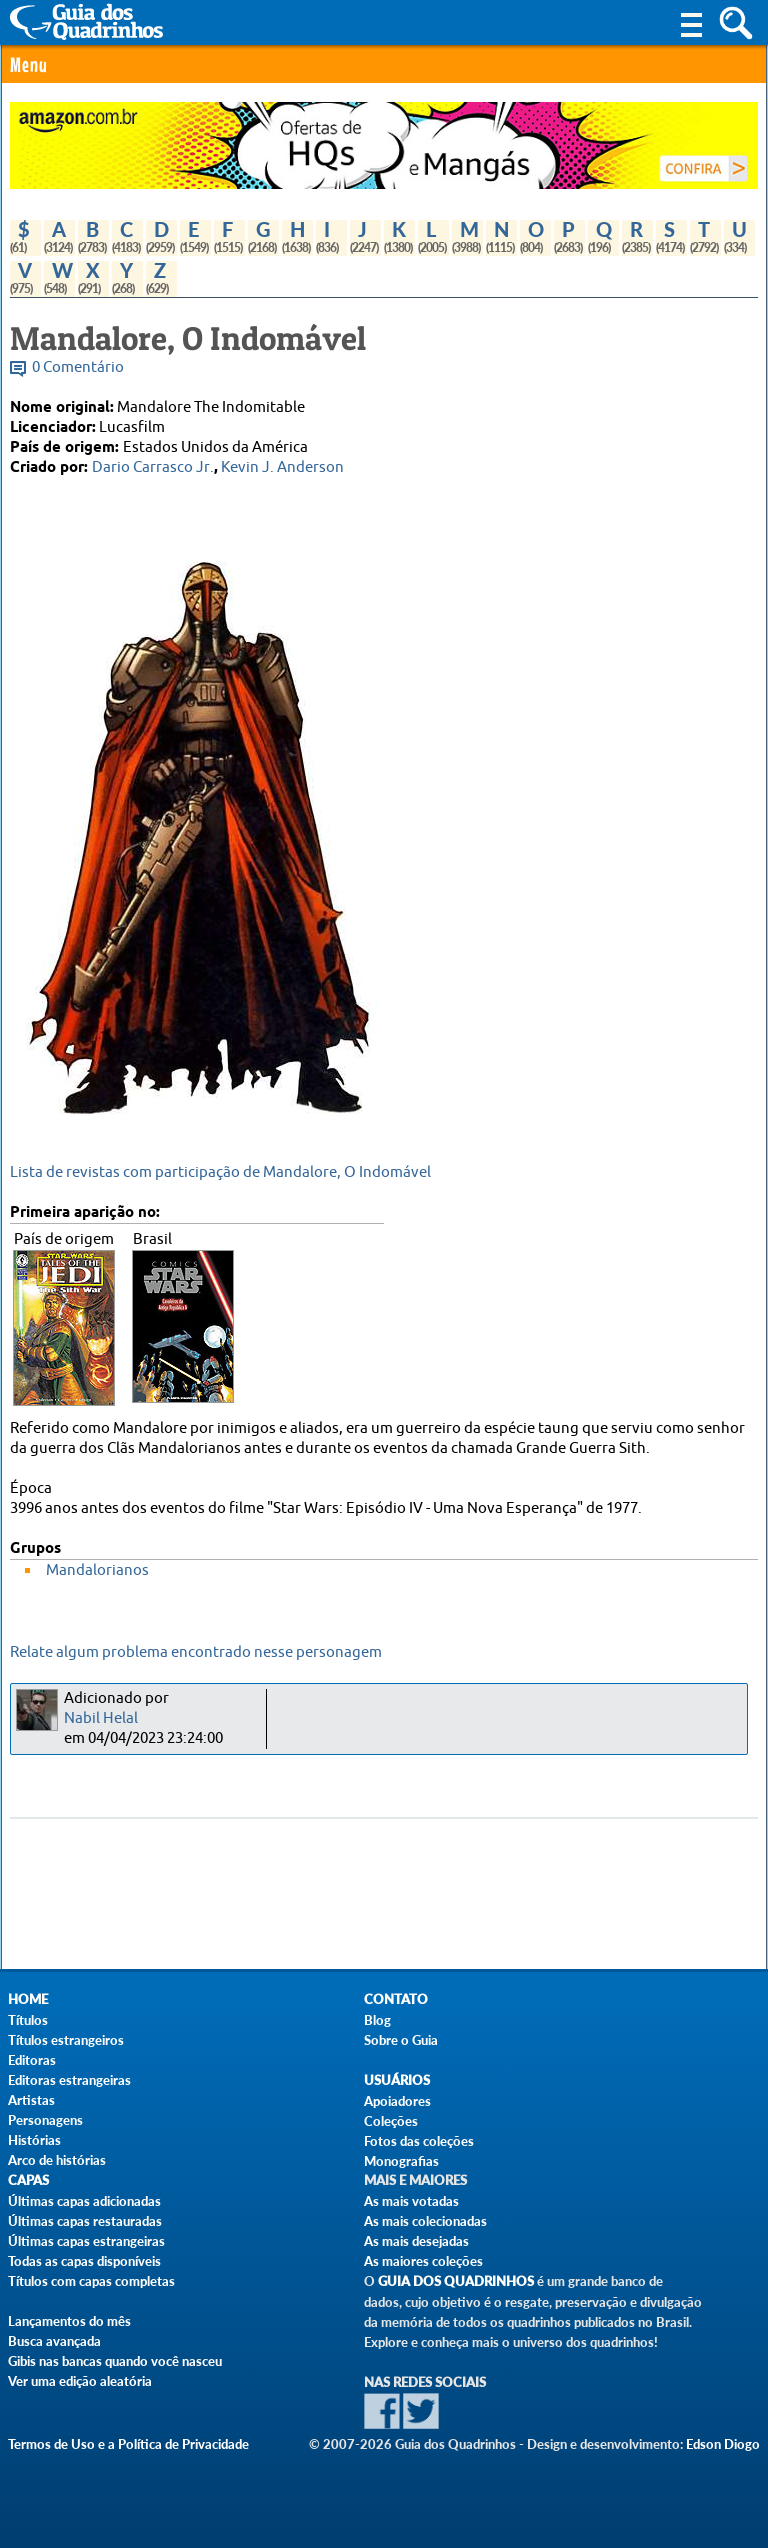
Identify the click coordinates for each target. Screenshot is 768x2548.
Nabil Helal (101, 1718)
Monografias (401, 2161)
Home (28, 1999)
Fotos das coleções (419, 2141)
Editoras (32, 2060)
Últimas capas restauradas (85, 2221)
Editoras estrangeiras (69, 2080)
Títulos (28, 2020)
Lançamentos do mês (69, 2321)
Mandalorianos (97, 1570)
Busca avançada (54, 2341)
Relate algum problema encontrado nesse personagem (196, 1652)
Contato (396, 1999)
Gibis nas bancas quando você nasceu (115, 2361)
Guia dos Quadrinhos (456, 2281)
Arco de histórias (57, 2160)
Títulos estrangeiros (66, 2040)
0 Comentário (78, 367)
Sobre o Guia (401, 2040)
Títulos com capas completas (91, 2281)
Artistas (31, 2100)
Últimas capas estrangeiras (86, 2241)
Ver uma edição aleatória (80, 2381)
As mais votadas (411, 2201)
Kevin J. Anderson (282, 467)
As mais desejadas (416, 2241)
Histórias (34, 2140)
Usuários (397, 2080)
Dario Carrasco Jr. (153, 467)
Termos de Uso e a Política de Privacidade (128, 2444)
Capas (28, 2180)
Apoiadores (397, 2101)
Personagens (45, 2120)
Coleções (391, 2121)
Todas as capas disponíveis (84, 2261)
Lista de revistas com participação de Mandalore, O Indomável (220, 1172)
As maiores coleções (423, 2261)
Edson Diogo (723, 2444)
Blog (377, 2020)
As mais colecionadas (425, 2221)
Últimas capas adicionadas (84, 2201)
